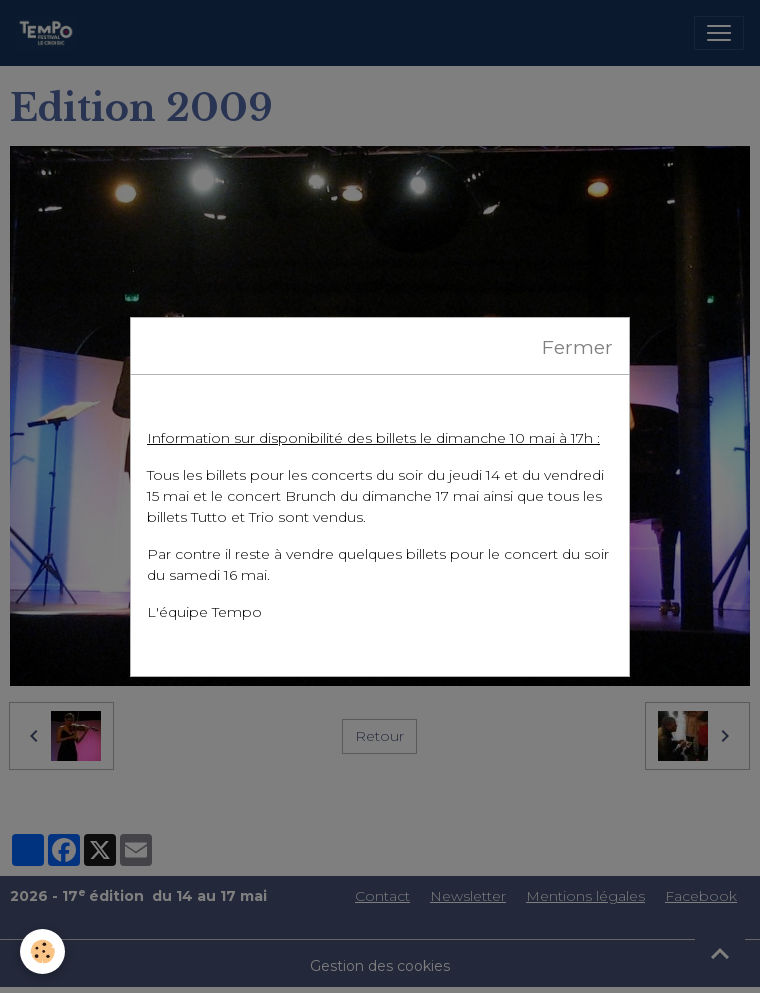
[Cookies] (42, 951)
